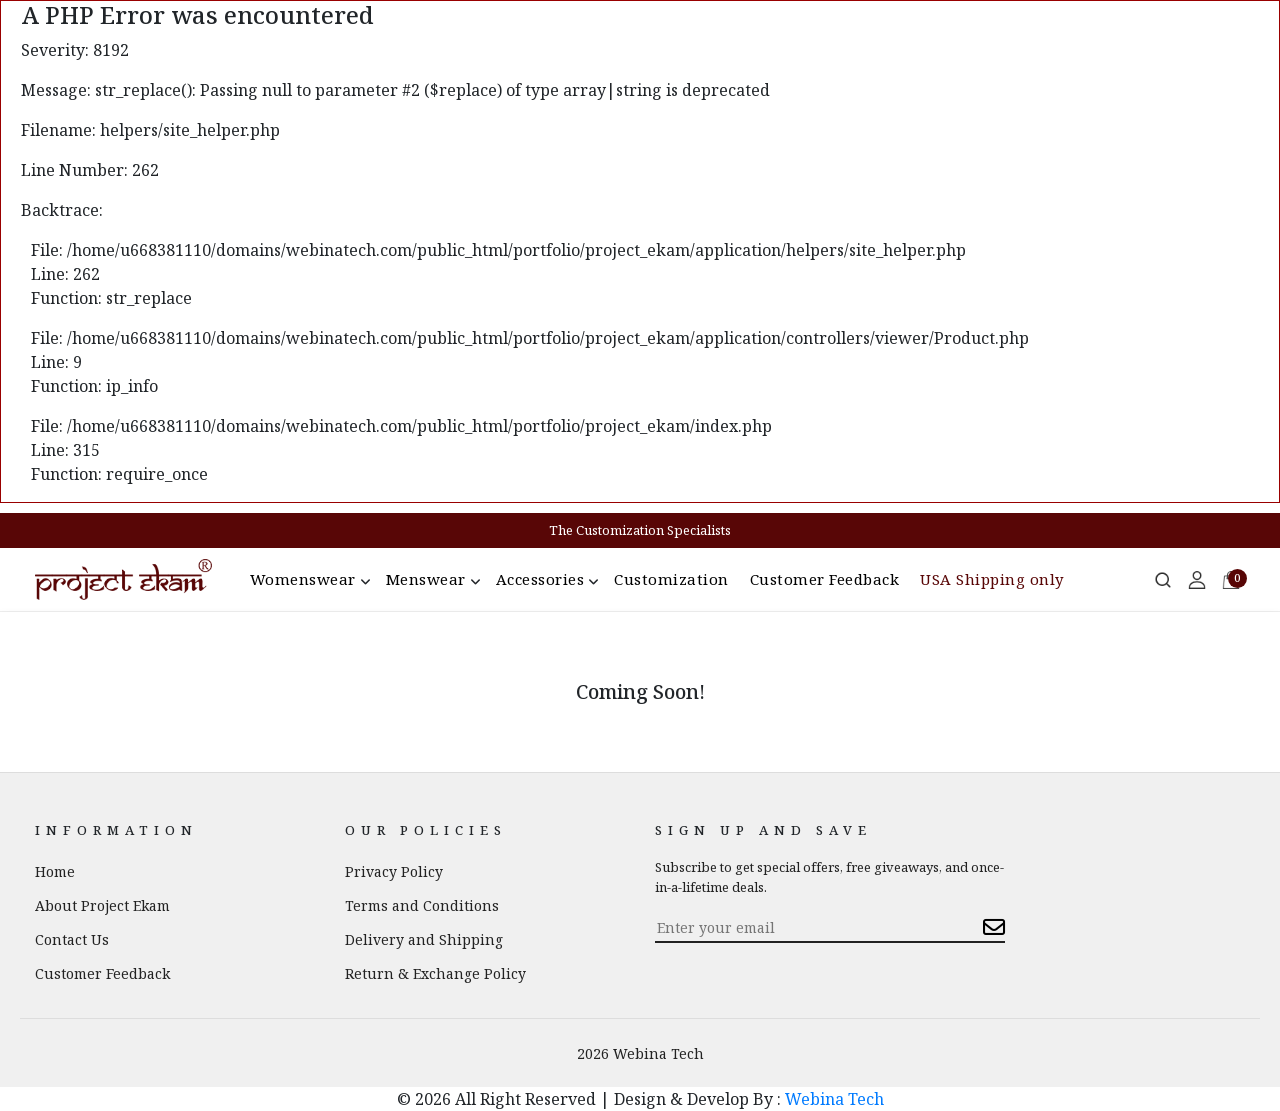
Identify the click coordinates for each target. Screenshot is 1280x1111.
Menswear (426, 579)
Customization (671, 579)
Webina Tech (834, 1099)
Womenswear (303, 579)
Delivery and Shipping (424, 939)
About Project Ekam (102, 905)
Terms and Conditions (422, 905)
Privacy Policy (394, 871)
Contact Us (72, 939)
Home (55, 871)
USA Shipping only (992, 579)
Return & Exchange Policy (435, 973)
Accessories (540, 579)
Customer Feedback (825, 579)
